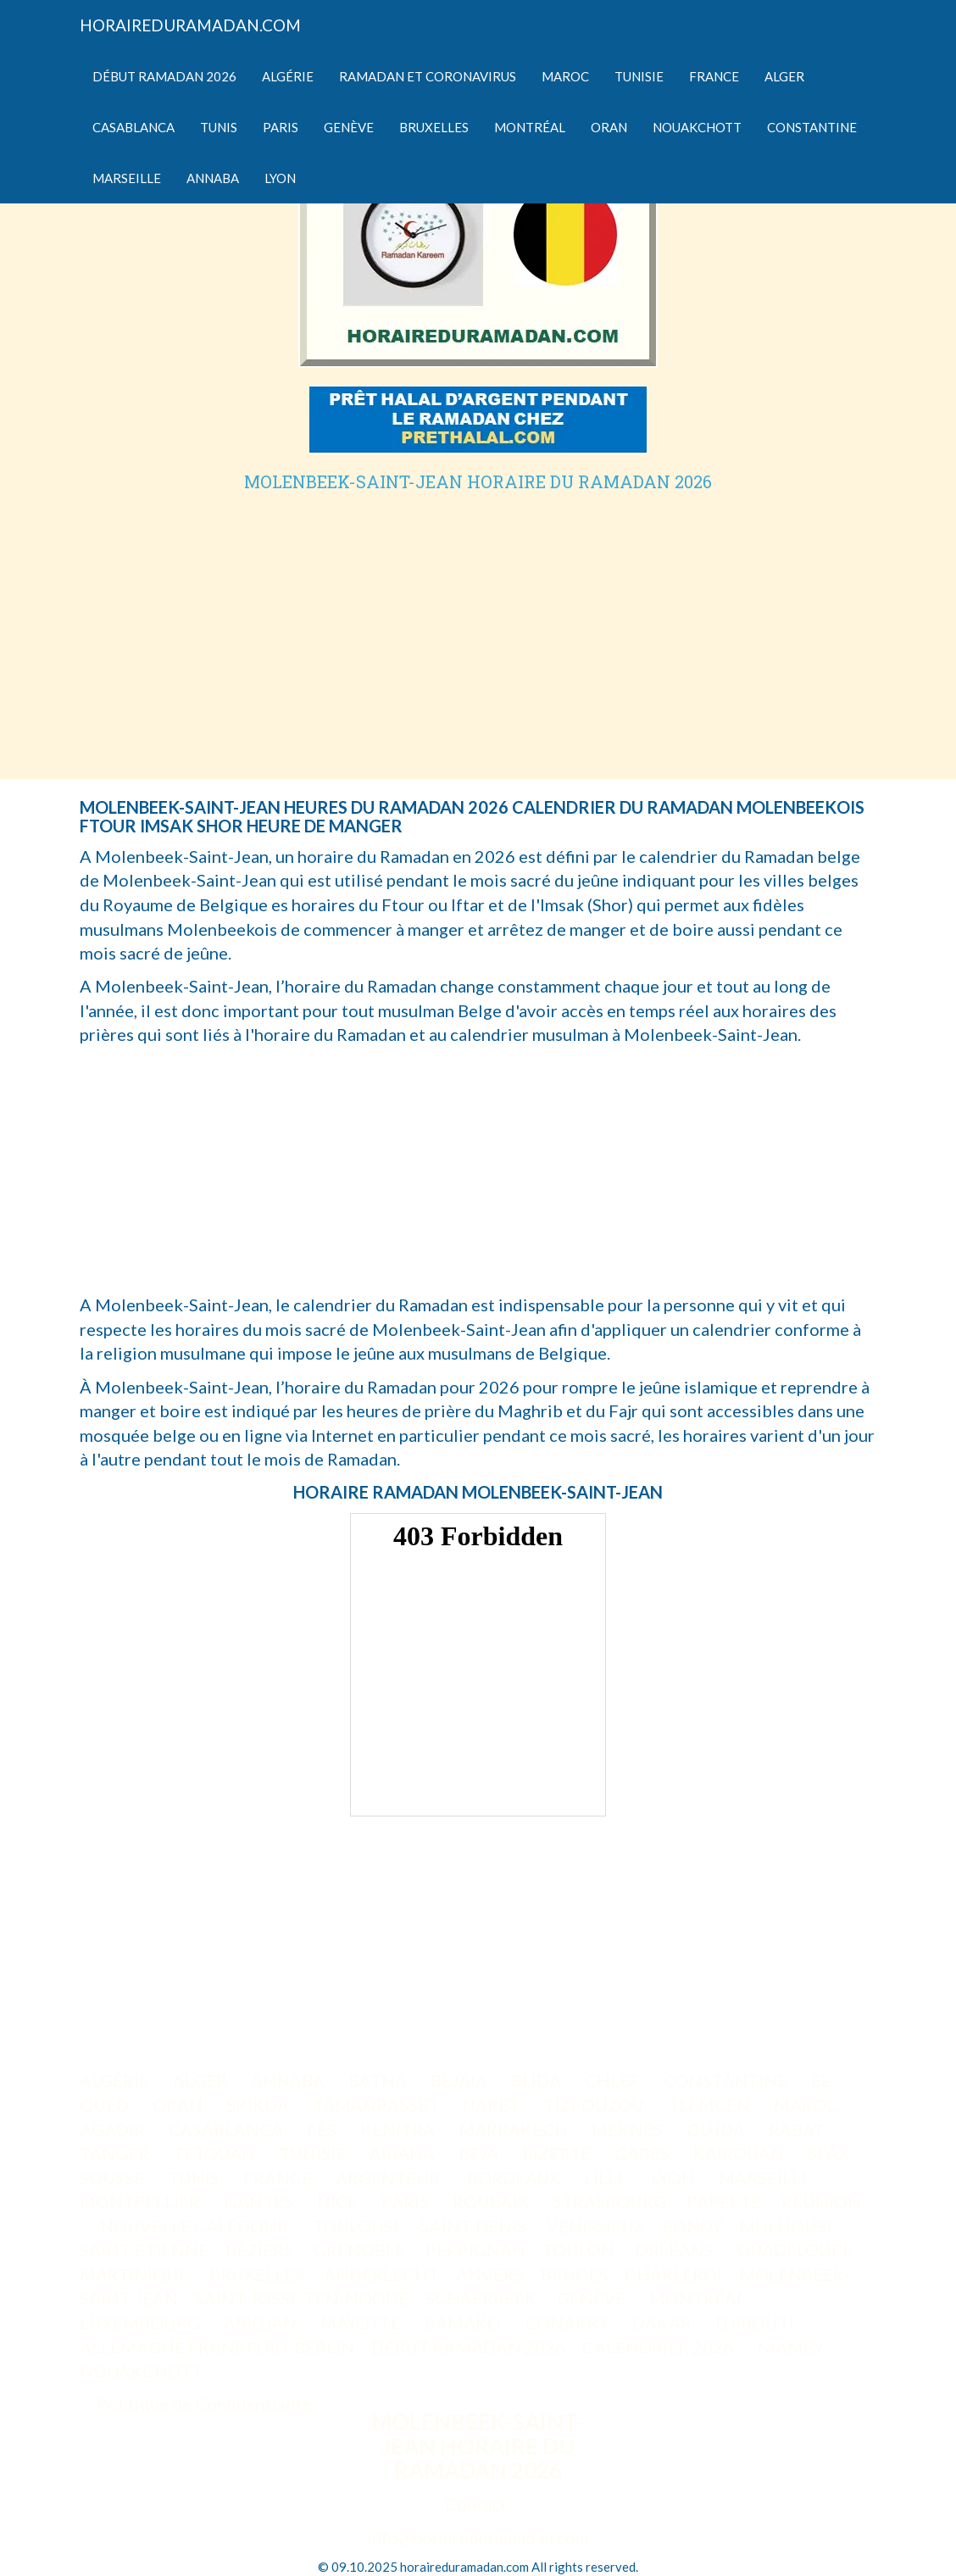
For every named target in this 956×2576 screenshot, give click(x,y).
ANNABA (289, 2080)
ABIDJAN (262, 2322)
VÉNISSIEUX (596, 2226)
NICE (339, 2201)
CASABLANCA (227, 2129)
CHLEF (614, 2080)
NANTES (260, 2201)
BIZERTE (558, 2153)
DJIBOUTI (756, 2322)
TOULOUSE (358, 2226)
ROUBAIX (492, 2201)
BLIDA (537, 2080)
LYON (674, 2177)
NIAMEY (792, 2347)
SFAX (830, 2153)
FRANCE (279, 2177)
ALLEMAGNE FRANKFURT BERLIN (217, 2347)
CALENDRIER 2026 (659, 2347)
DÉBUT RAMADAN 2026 (468, 2347)
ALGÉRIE (116, 2080)
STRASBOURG (609, 2201)
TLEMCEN (710, 2105)
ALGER (202, 2080)
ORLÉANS (676, 2249)
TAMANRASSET (376, 2105)
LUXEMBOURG (141, 2322)
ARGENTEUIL (391, 2177)
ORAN (179, 2105)
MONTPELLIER (141, 2201)
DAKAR (663, 2322)
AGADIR (114, 2129)
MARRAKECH (515, 2129)
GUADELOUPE (795, 2249)
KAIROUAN (740, 2153)
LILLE (607, 2177)
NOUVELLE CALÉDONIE (196, 2226)
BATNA (379, 2080)
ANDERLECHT (381, 2274)
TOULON (580, 2249)
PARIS (406, 2201)
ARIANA (404, 2153)
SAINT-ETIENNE (144, 2249)
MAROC (808, 2105)
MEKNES (629, 2129)
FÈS (323, 2129)
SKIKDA (259, 2105)
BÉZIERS (261, 2249)
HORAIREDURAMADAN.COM (190, 25)
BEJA (480, 2153)
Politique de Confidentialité (204, 2404)
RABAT (798, 2129)
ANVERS (490, 2274)
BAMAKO (464, 2322)
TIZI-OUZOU (595, 2105)
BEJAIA (461, 2080)
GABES (643, 2153)
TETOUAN (215, 2153)
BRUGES (574, 2274)
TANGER (116, 2153)
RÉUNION (821, 2201)
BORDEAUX (515, 2177)
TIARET (491, 2105)
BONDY (692, 2226)
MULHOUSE (789, 2226)
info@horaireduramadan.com (478, 2537)
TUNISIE (314, 2153)
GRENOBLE (361, 2249)
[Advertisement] (478, 618)
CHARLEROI (673, 2274)
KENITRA (399, 2129)
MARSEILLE (766, 2177)
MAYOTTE (362, 2322)
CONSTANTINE (727, 2080)
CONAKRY (568, 2322)
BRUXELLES (258, 2274)
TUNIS (195, 2177)
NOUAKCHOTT (143, 2371)
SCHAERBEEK (480, 2298)
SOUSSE (113, 2177)
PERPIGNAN (475, 2249)
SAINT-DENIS (475, 2226)
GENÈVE (593, 2298)
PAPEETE (723, 2201)
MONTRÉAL (699, 2298)
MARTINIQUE (134, 2274)
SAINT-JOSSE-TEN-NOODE (302, 2298)
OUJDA (717, 2129)
